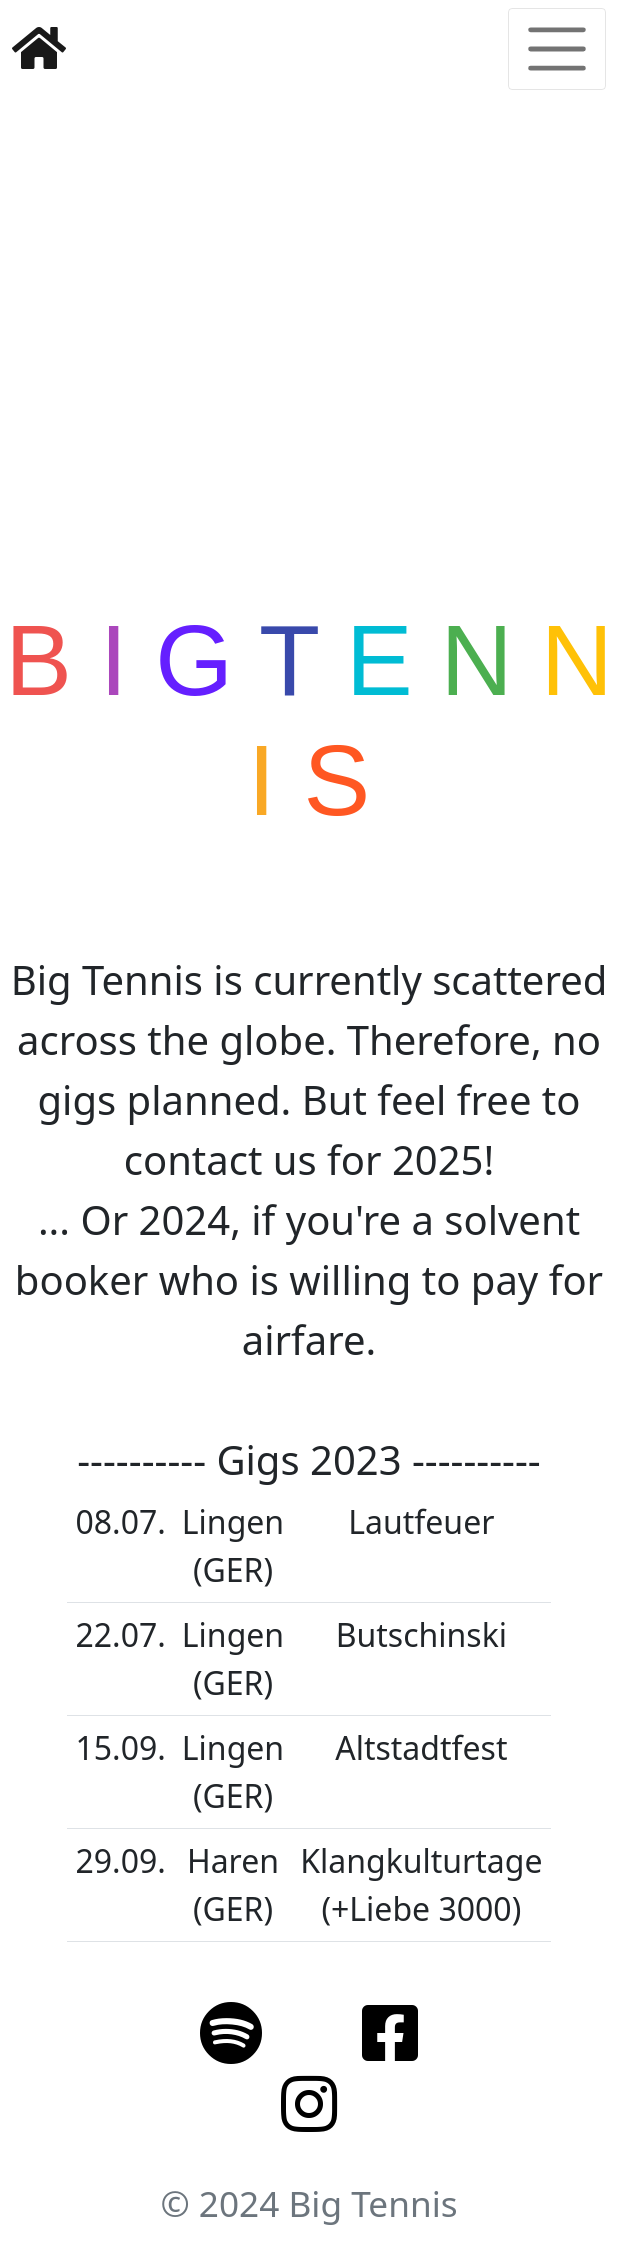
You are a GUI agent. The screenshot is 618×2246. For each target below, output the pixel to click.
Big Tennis (372, 2203)
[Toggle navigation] (557, 49)
